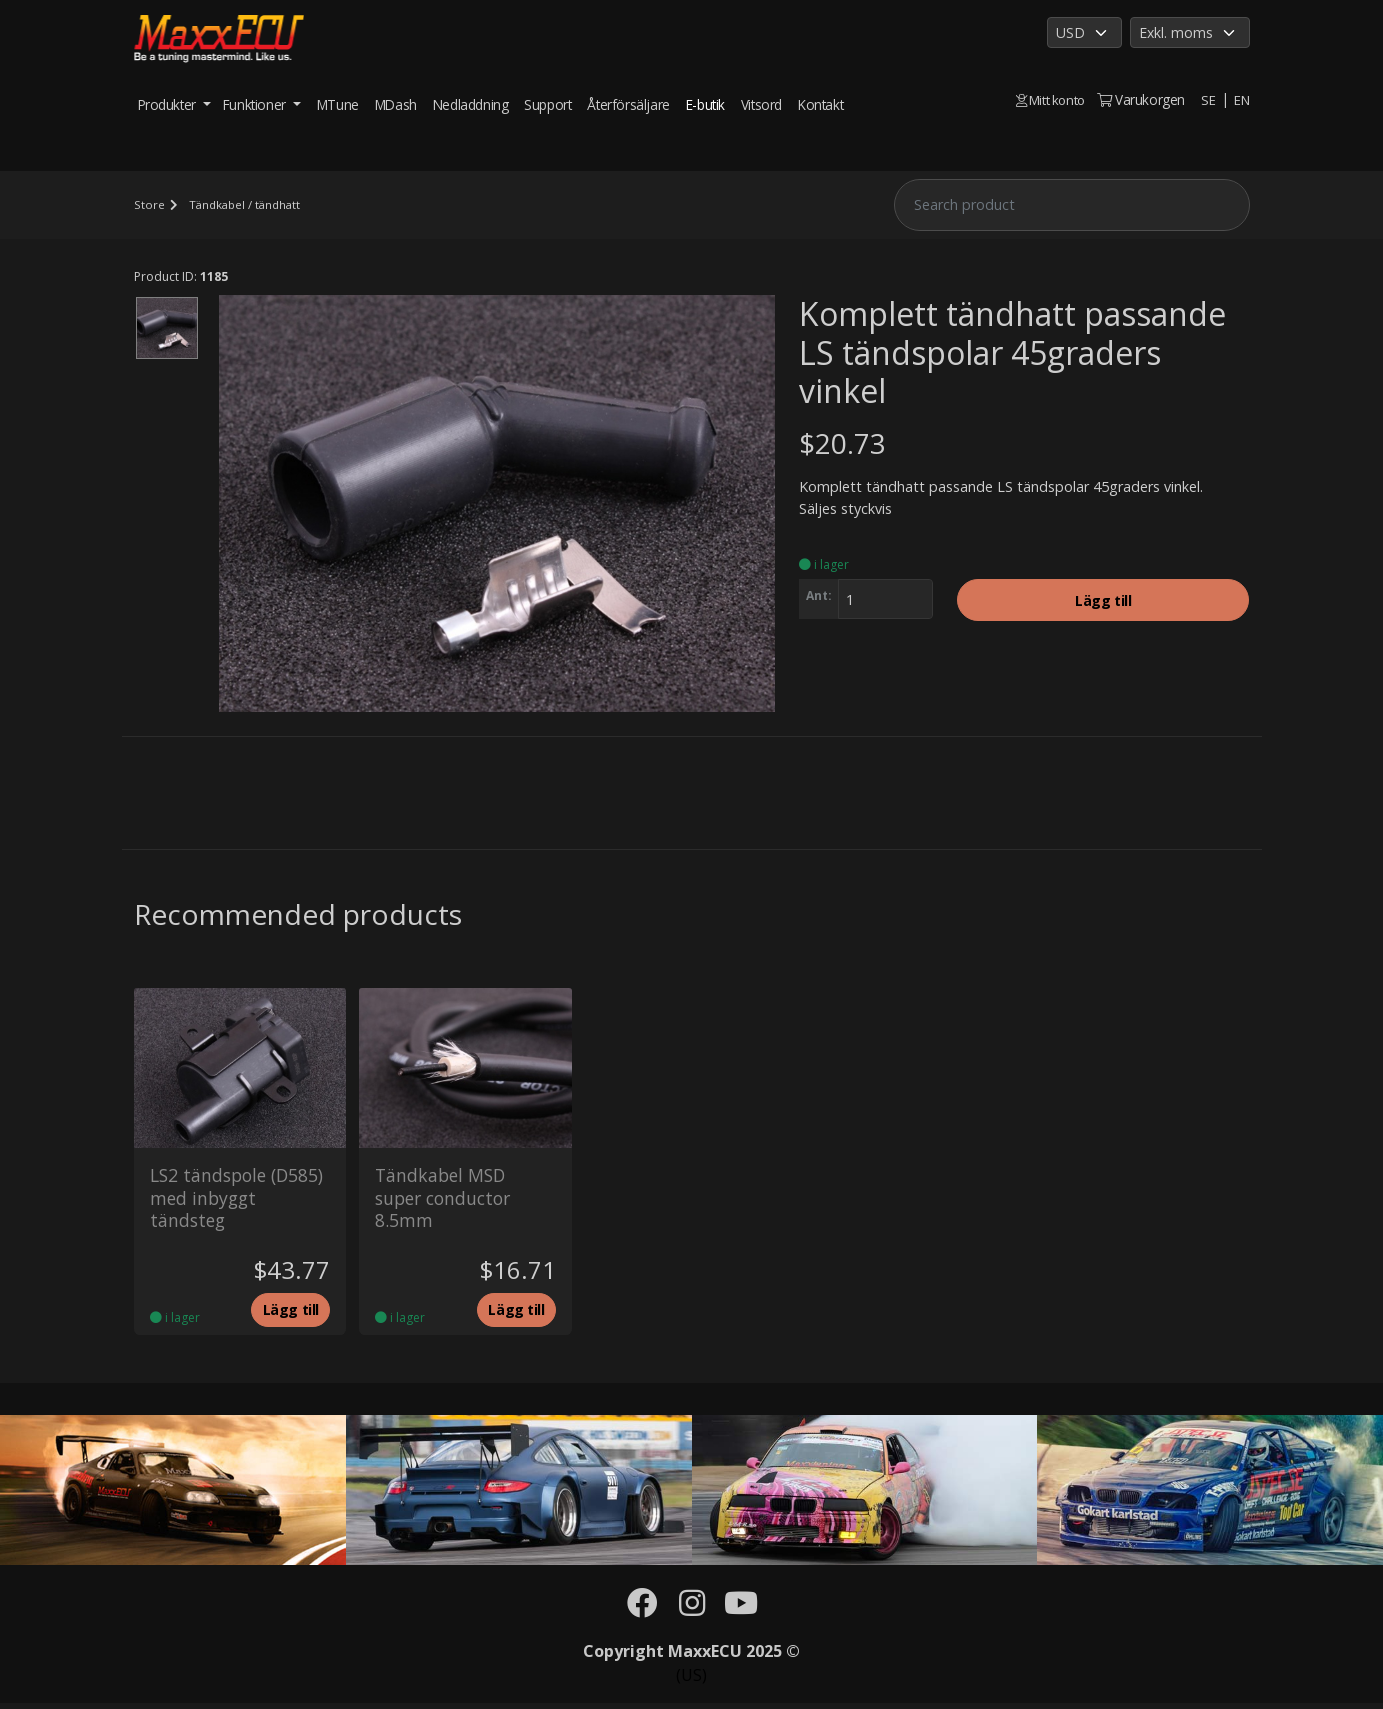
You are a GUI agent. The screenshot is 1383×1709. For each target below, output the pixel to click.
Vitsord (761, 104)
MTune (338, 104)
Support (547, 104)
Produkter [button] (169, 104)
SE (1207, 99)
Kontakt (820, 104)
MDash (396, 104)
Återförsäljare (628, 104)
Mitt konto (1047, 99)
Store (149, 204)
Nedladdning (471, 104)
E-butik (705, 104)
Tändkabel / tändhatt (247, 204)
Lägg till (1103, 603)
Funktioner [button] (256, 104)
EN (1241, 99)
